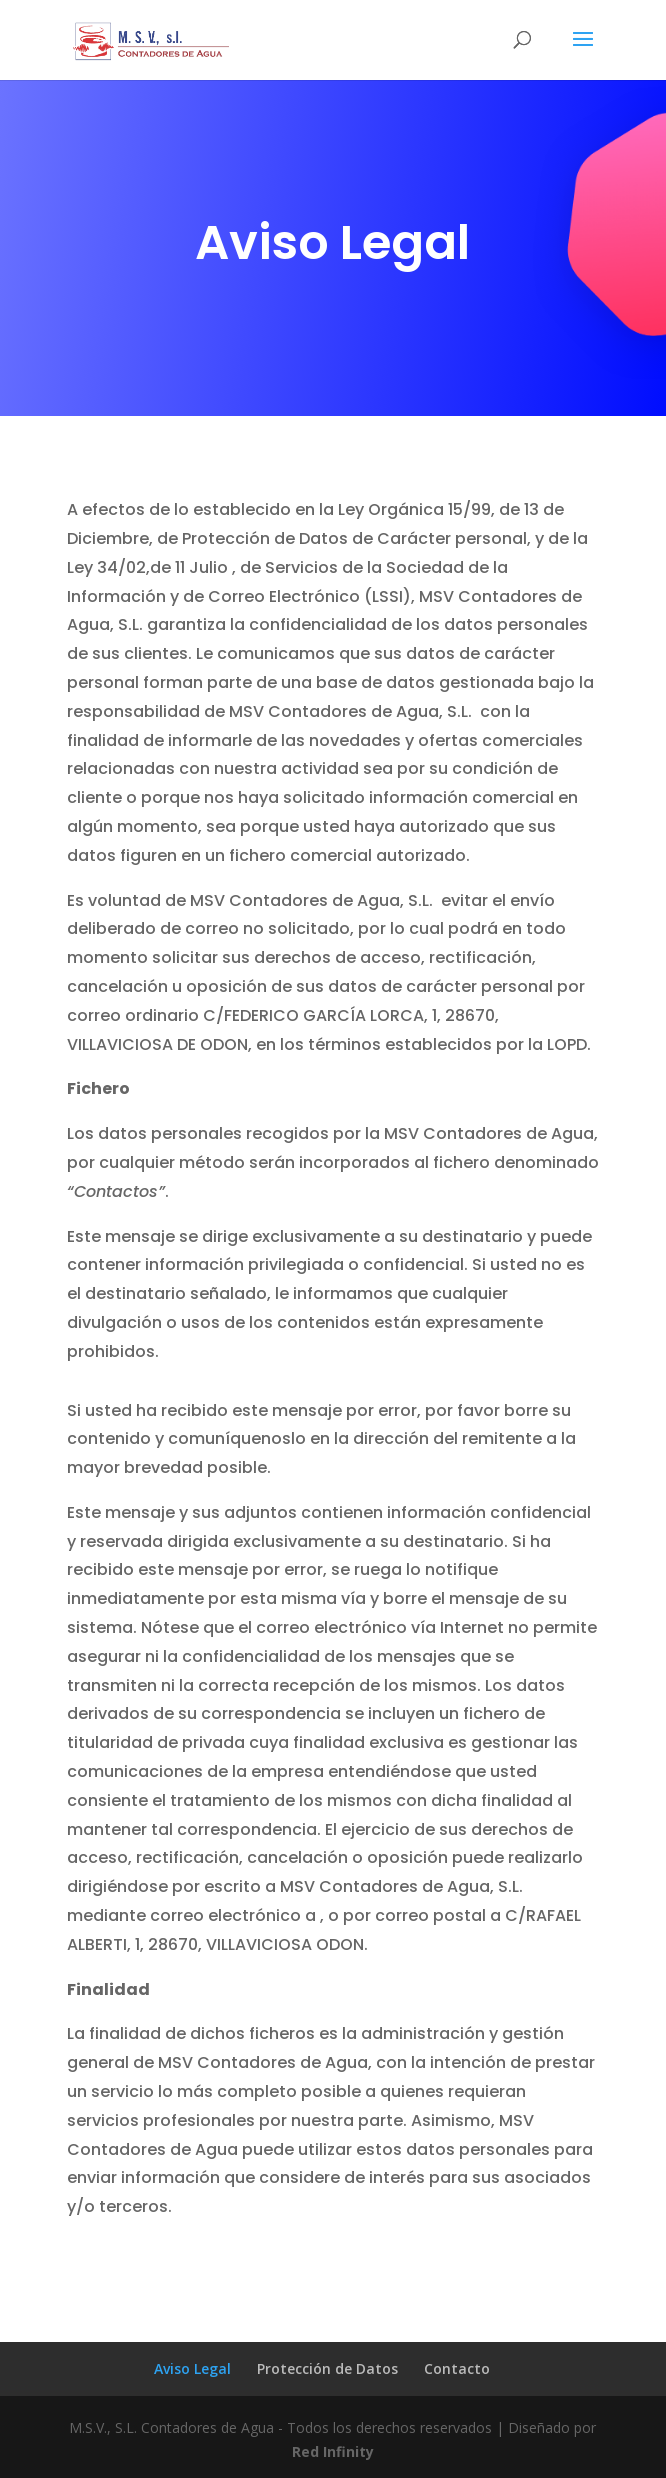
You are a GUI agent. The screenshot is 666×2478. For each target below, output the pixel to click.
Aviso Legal (192, 2368)
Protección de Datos (327, 2368)
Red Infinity (333, 2451)
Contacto (457, 2368)
